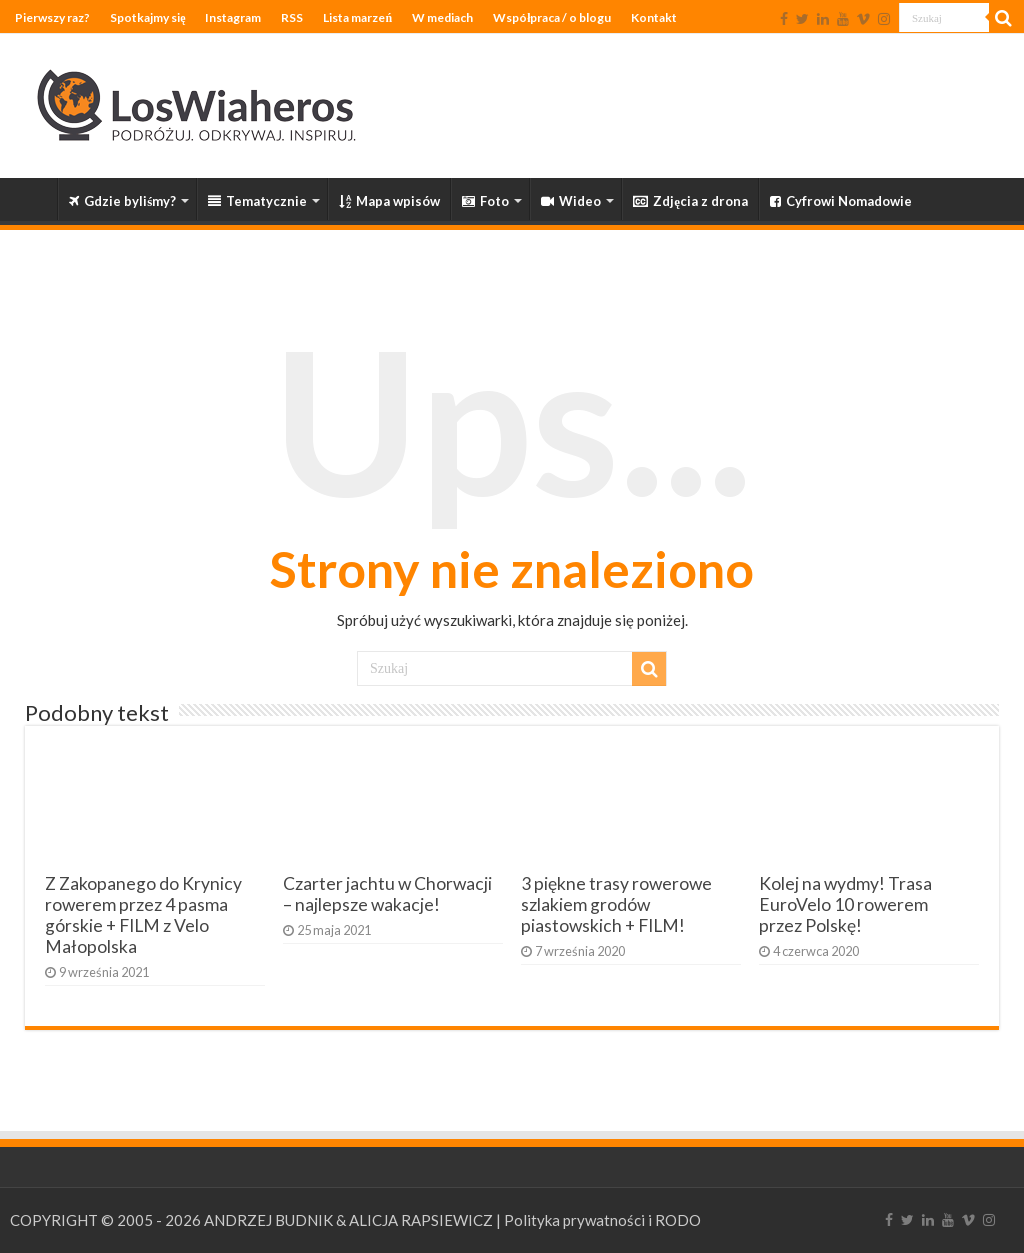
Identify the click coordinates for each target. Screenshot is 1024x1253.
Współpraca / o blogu (552, 17)
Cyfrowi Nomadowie (841, 201)
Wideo (571, 201)
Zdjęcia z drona (690, 201)
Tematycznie (257, 201)
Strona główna (31, 199)
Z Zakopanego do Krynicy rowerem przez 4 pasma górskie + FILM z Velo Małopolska (143, 915)
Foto (485, 201)
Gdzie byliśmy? (122, 201)
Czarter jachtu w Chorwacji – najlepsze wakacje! (387, 894)
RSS (292, 17)
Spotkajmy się (147, 17)
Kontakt (654, 17)
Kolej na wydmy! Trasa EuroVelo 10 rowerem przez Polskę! (845, 904)
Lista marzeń (357, 17)
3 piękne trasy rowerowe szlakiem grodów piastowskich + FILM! (616, 904)
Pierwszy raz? (52, 17)
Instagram (233, 17)
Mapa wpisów (389, 201)
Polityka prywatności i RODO (602, 1220)
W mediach (442, 17)
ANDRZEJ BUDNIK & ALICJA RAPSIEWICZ (348, 1220)
